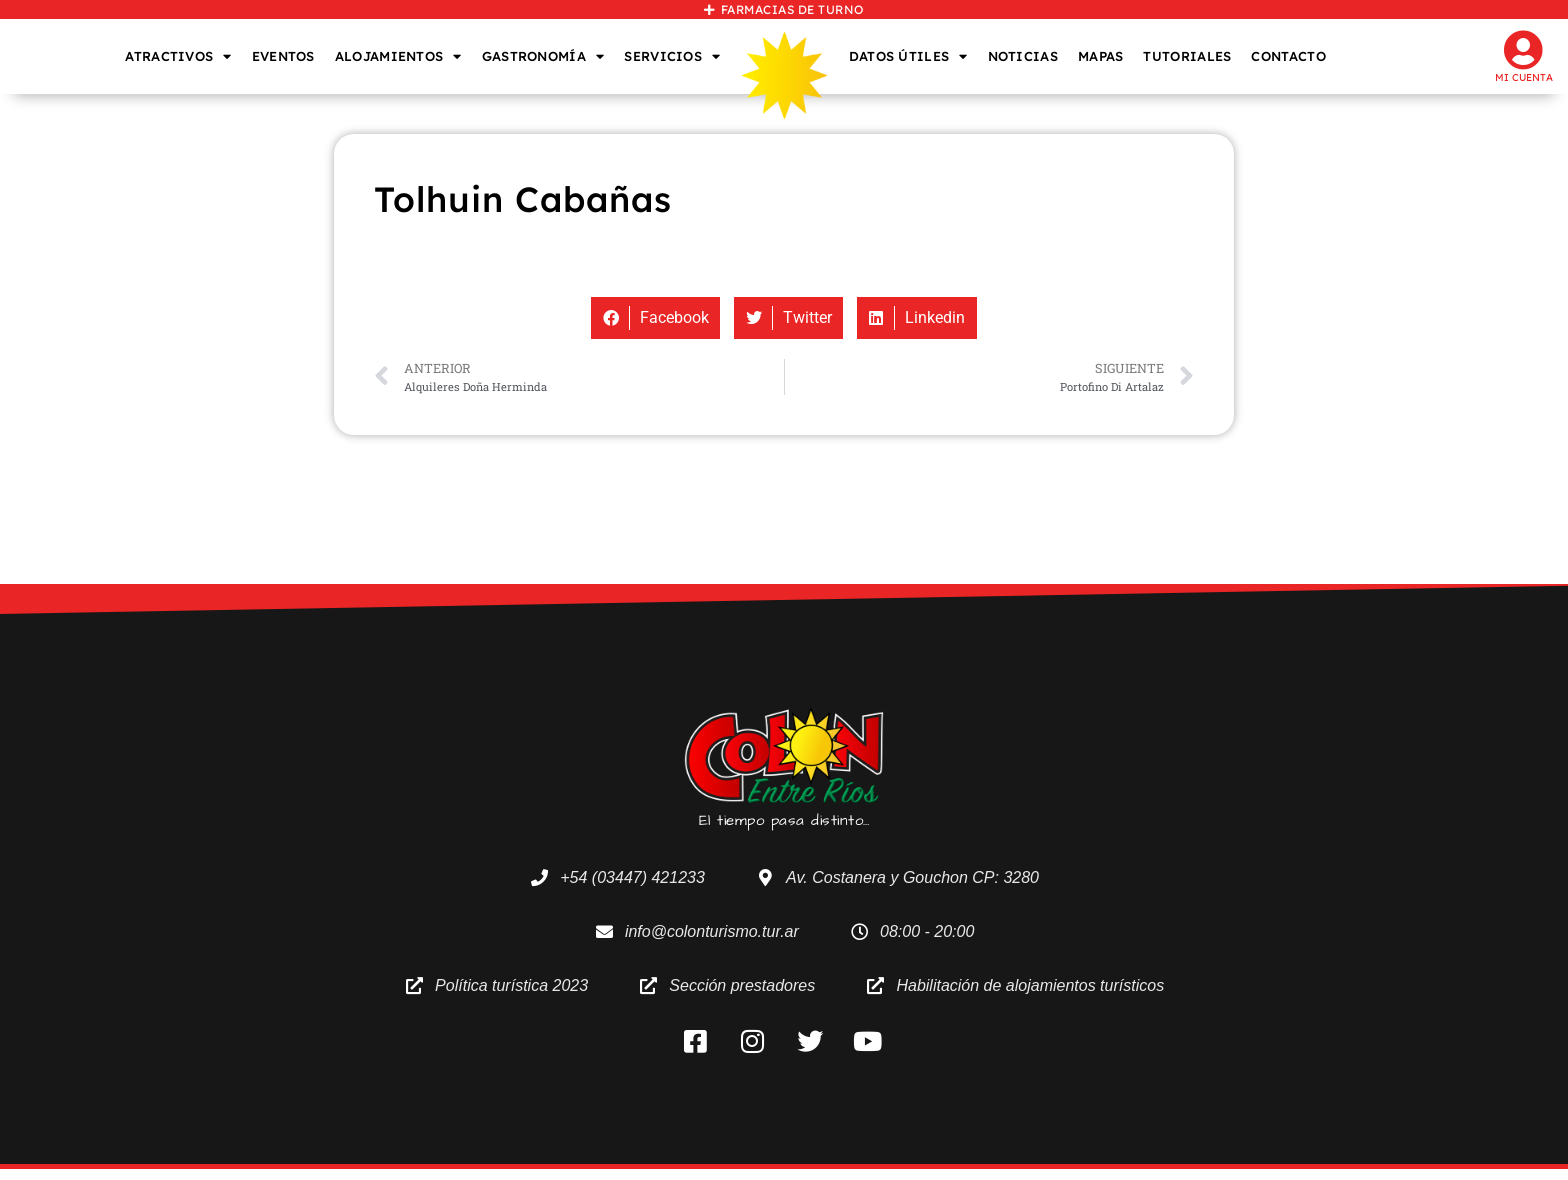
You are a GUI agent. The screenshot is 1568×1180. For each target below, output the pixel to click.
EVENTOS (283, 56)
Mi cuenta (1524, 77)
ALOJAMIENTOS (398, 56)
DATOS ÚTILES (908, 56)
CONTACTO (1288, 56)
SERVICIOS (672, 56)
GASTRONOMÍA (543, 56)
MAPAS (1101, 56)
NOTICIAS (1023, 56)
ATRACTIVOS (178, 56)
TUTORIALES (1187, 56)
